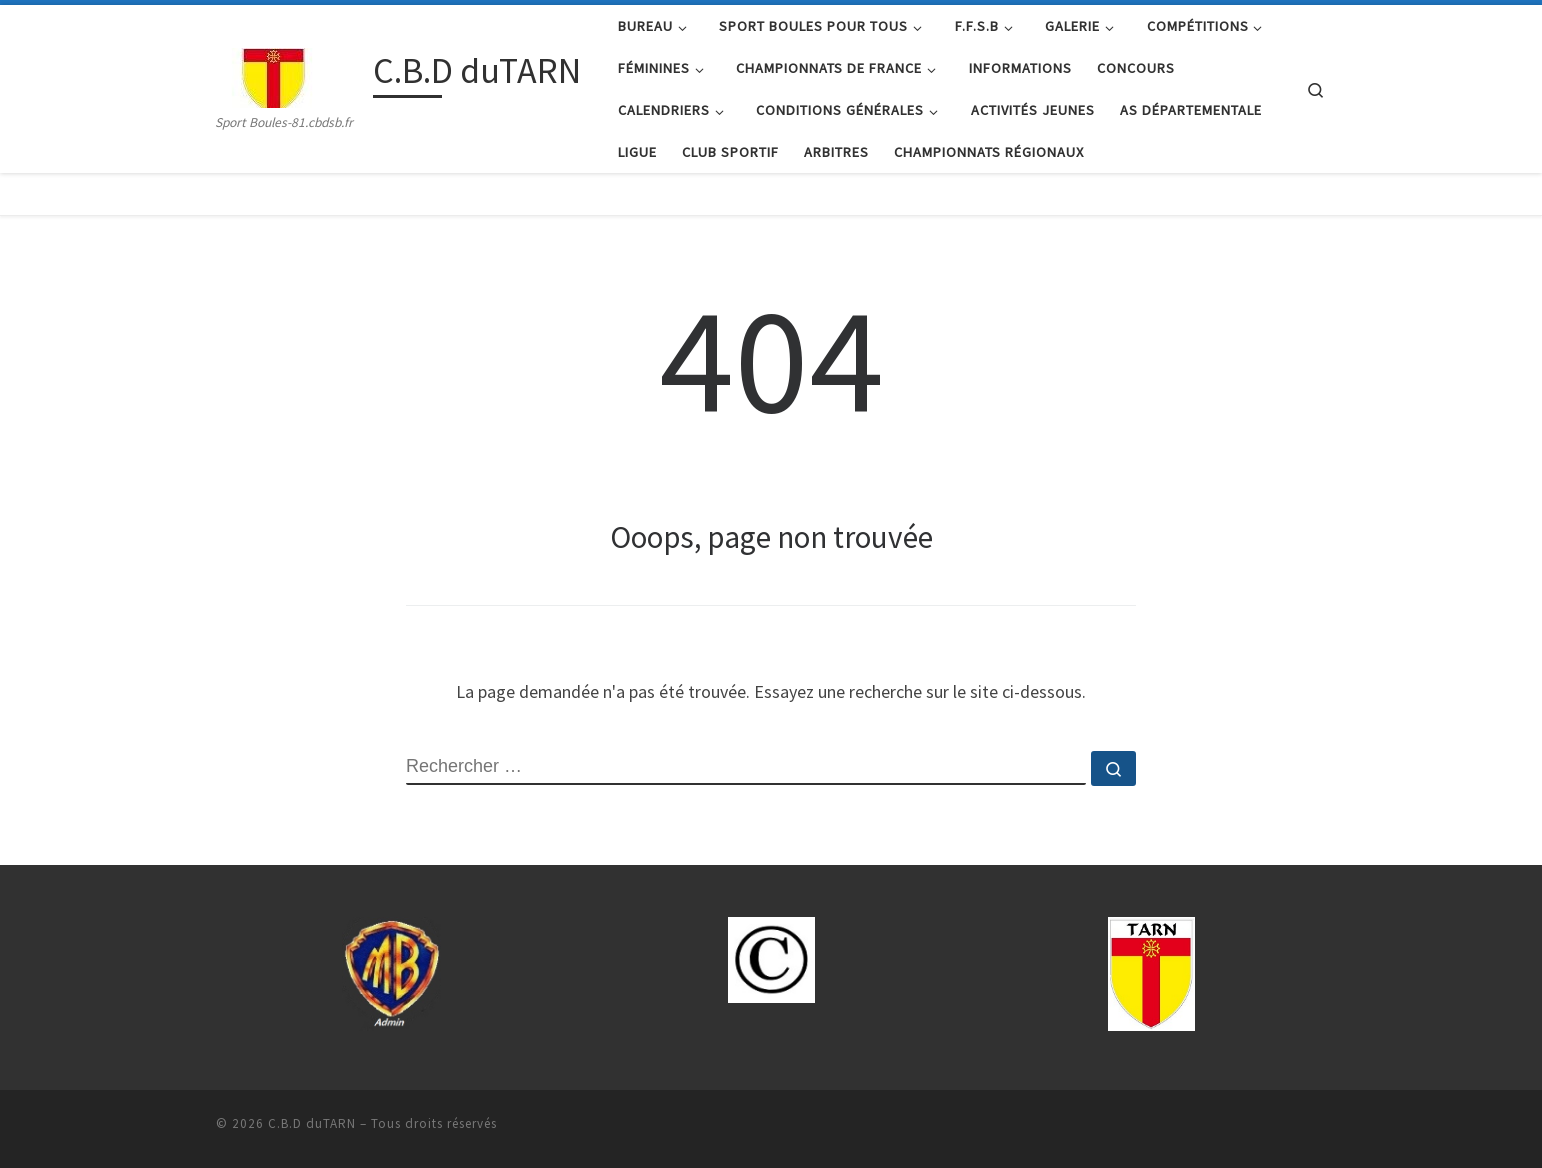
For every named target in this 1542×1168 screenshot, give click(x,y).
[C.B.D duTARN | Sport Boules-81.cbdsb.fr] (291, 74)
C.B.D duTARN (312, 1123)
